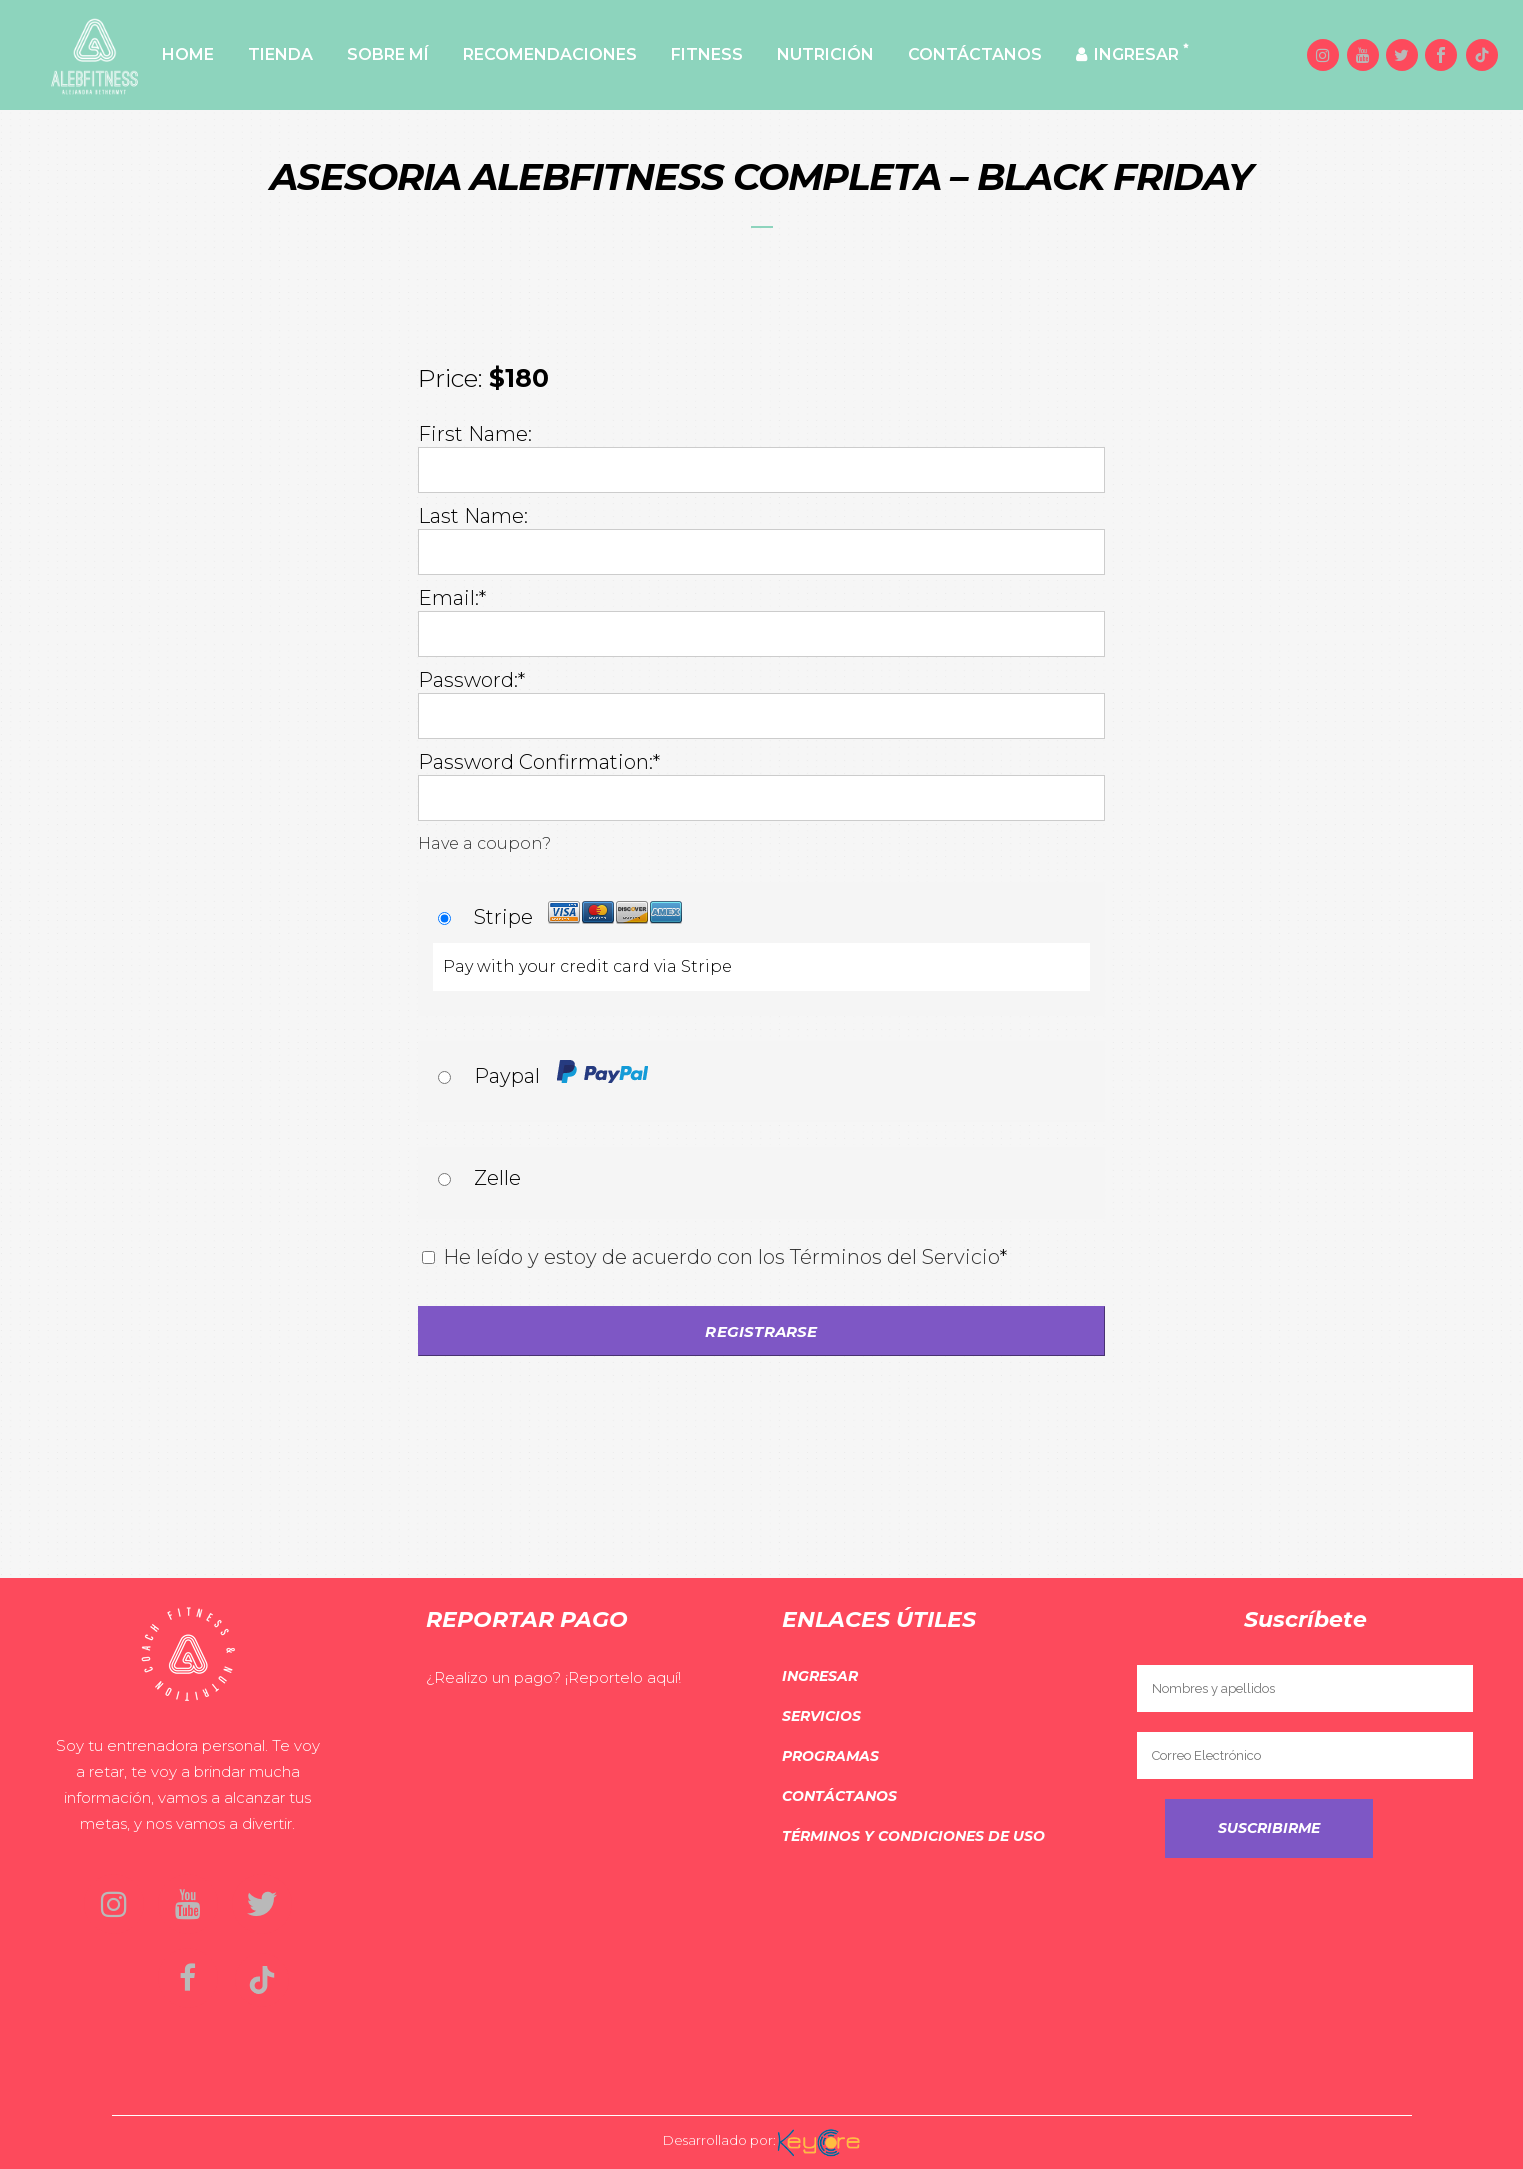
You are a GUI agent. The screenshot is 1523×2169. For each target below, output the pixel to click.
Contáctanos (839, 1796)
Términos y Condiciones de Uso (913, 1836)
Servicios (821, 1716)
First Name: (475, 434)
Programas (830, 1756)
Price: (450, 378)
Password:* (471, 680)
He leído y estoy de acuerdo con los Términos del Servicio (721, 1257)
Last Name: (473, 516)
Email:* (452, 598)
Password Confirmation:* (539, 762)
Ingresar (820, 1676)
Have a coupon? (484, 843)
